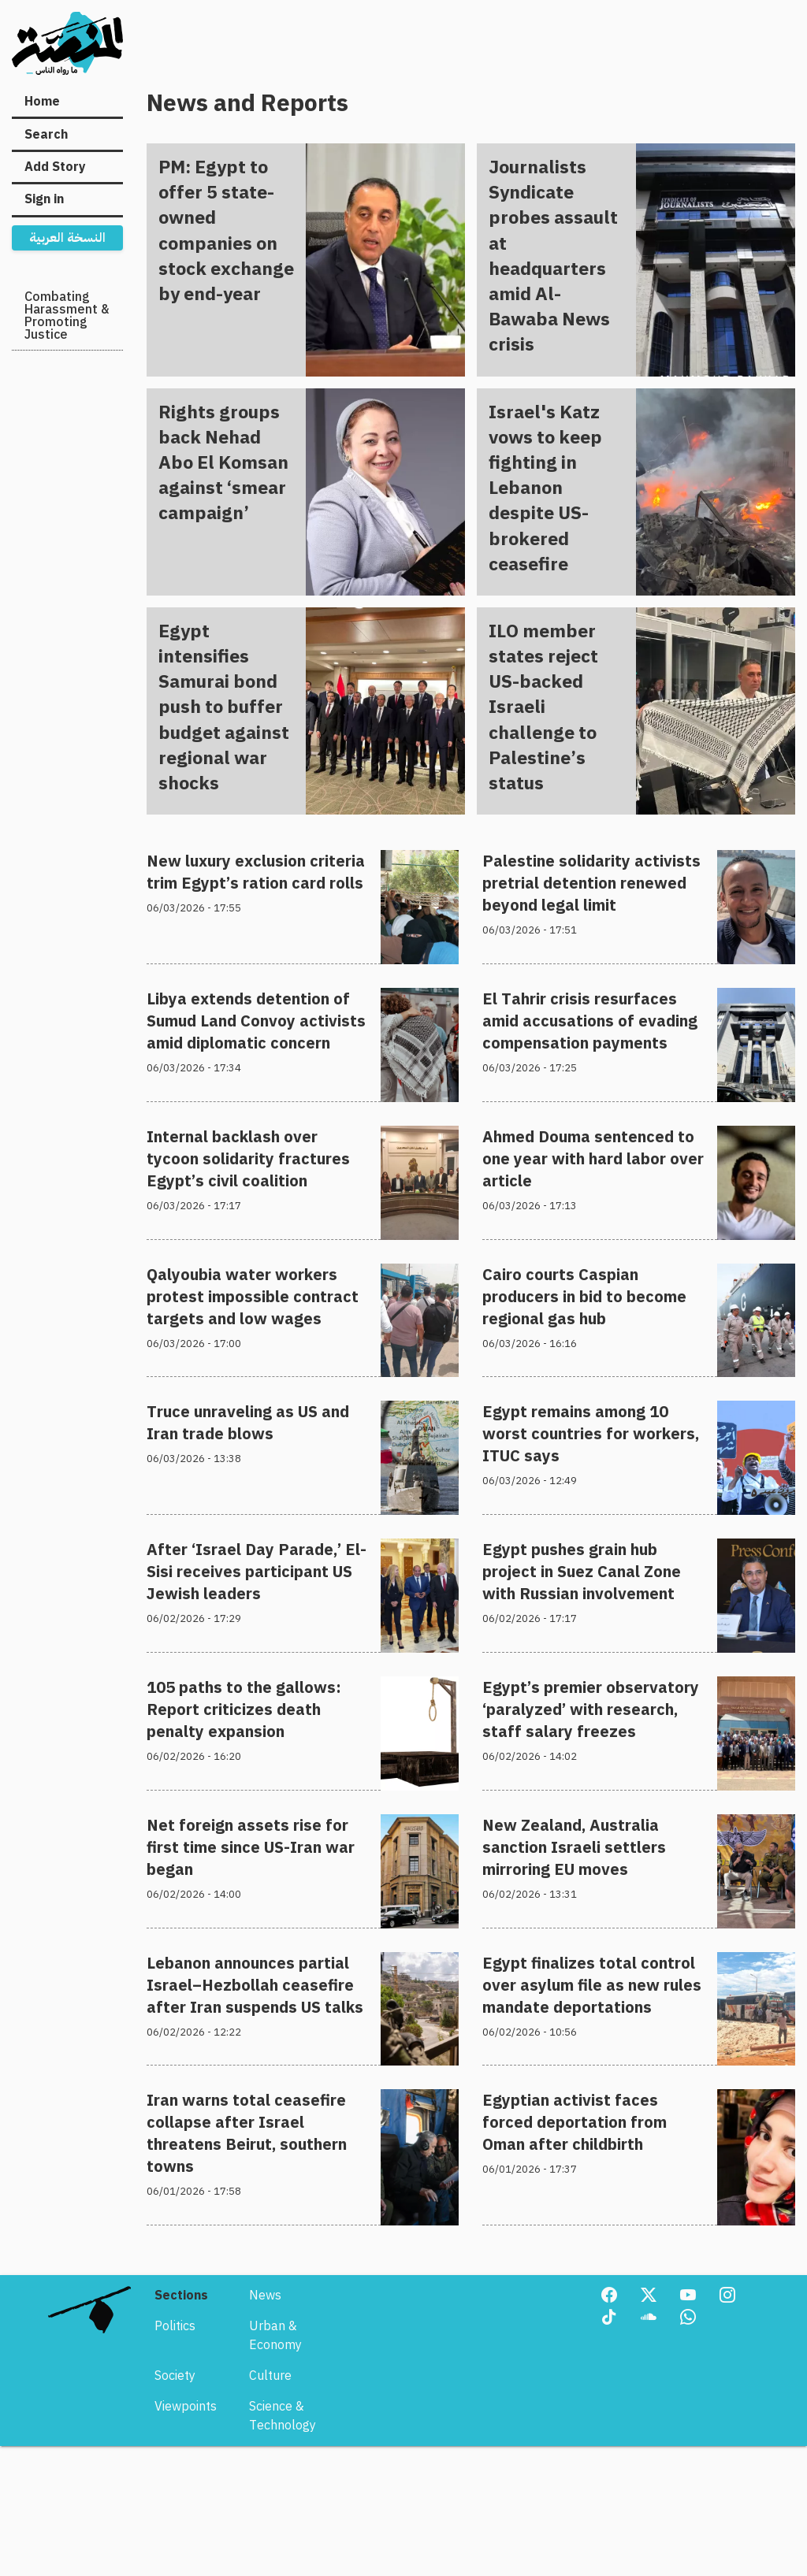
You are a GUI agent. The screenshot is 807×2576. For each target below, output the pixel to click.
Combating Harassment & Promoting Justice (66, 316)
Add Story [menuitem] (55, 167)
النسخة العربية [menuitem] (67, 237)
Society (174, 2553)
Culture (270, 2553)
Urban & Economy (275, 2513)
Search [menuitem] (46, 134)
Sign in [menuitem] (44, 199)
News (265, 2472)
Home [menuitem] (42, 101)
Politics (174, 2503)
